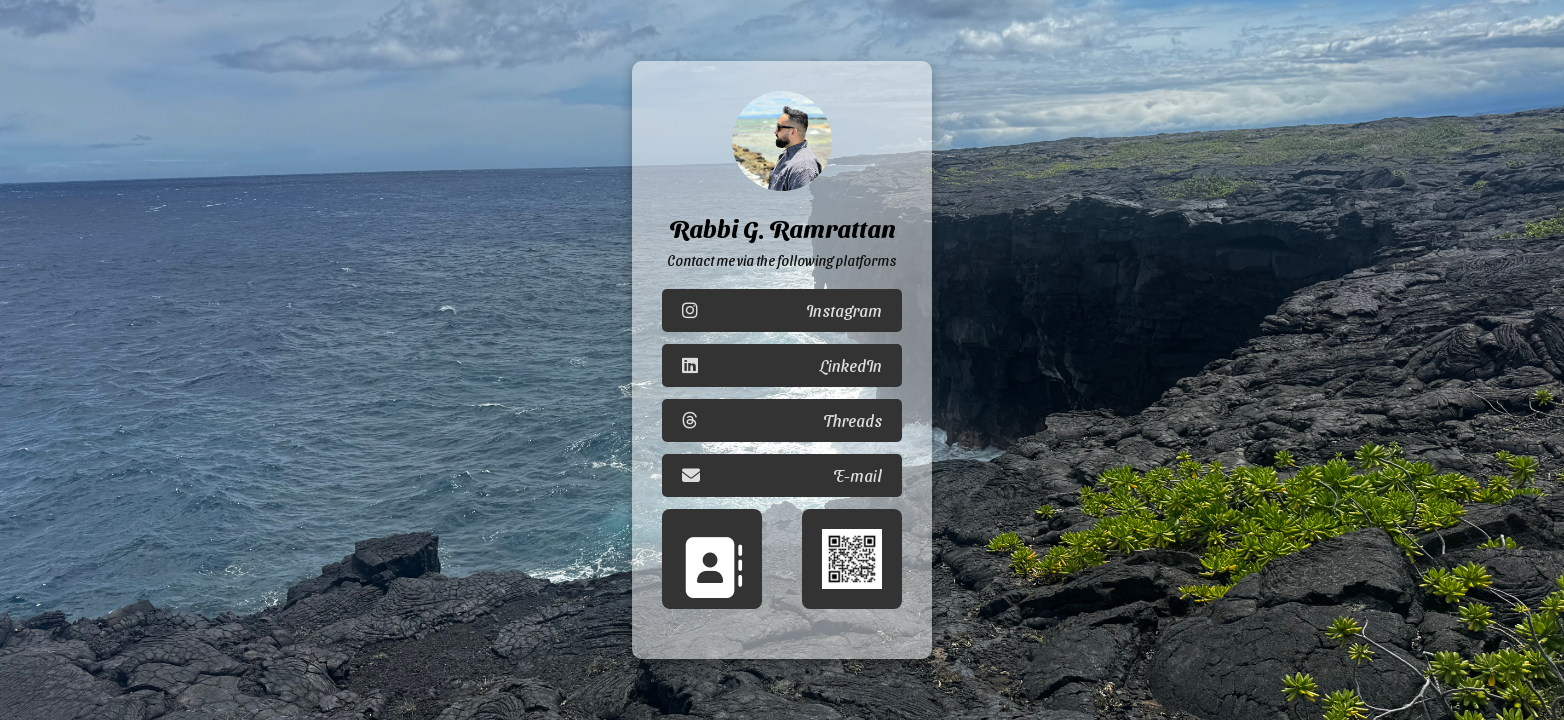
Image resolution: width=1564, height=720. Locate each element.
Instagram (782, 310)
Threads (782, 420)
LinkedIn (782, 365)
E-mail (782, 475)
